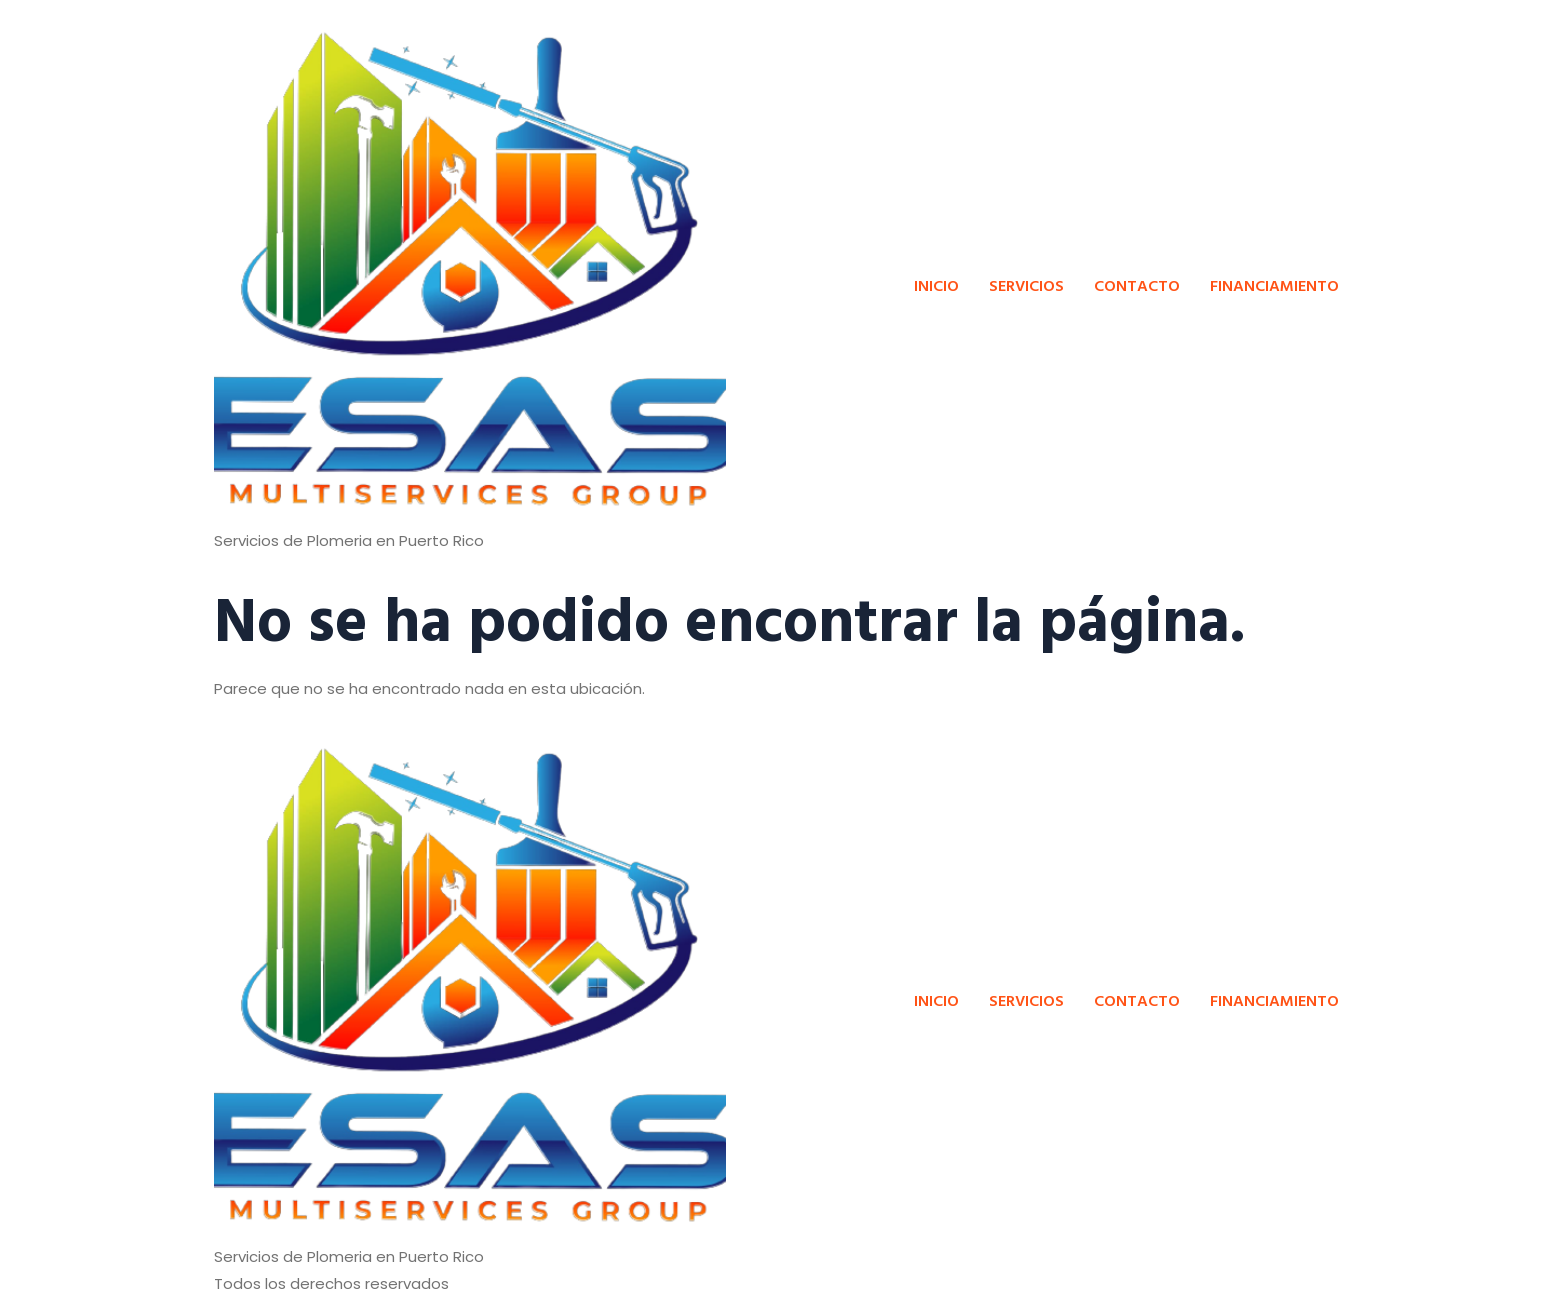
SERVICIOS (1026, 285)
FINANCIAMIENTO (1274, 285)
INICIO (936, 285)
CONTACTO (1137, 285)
